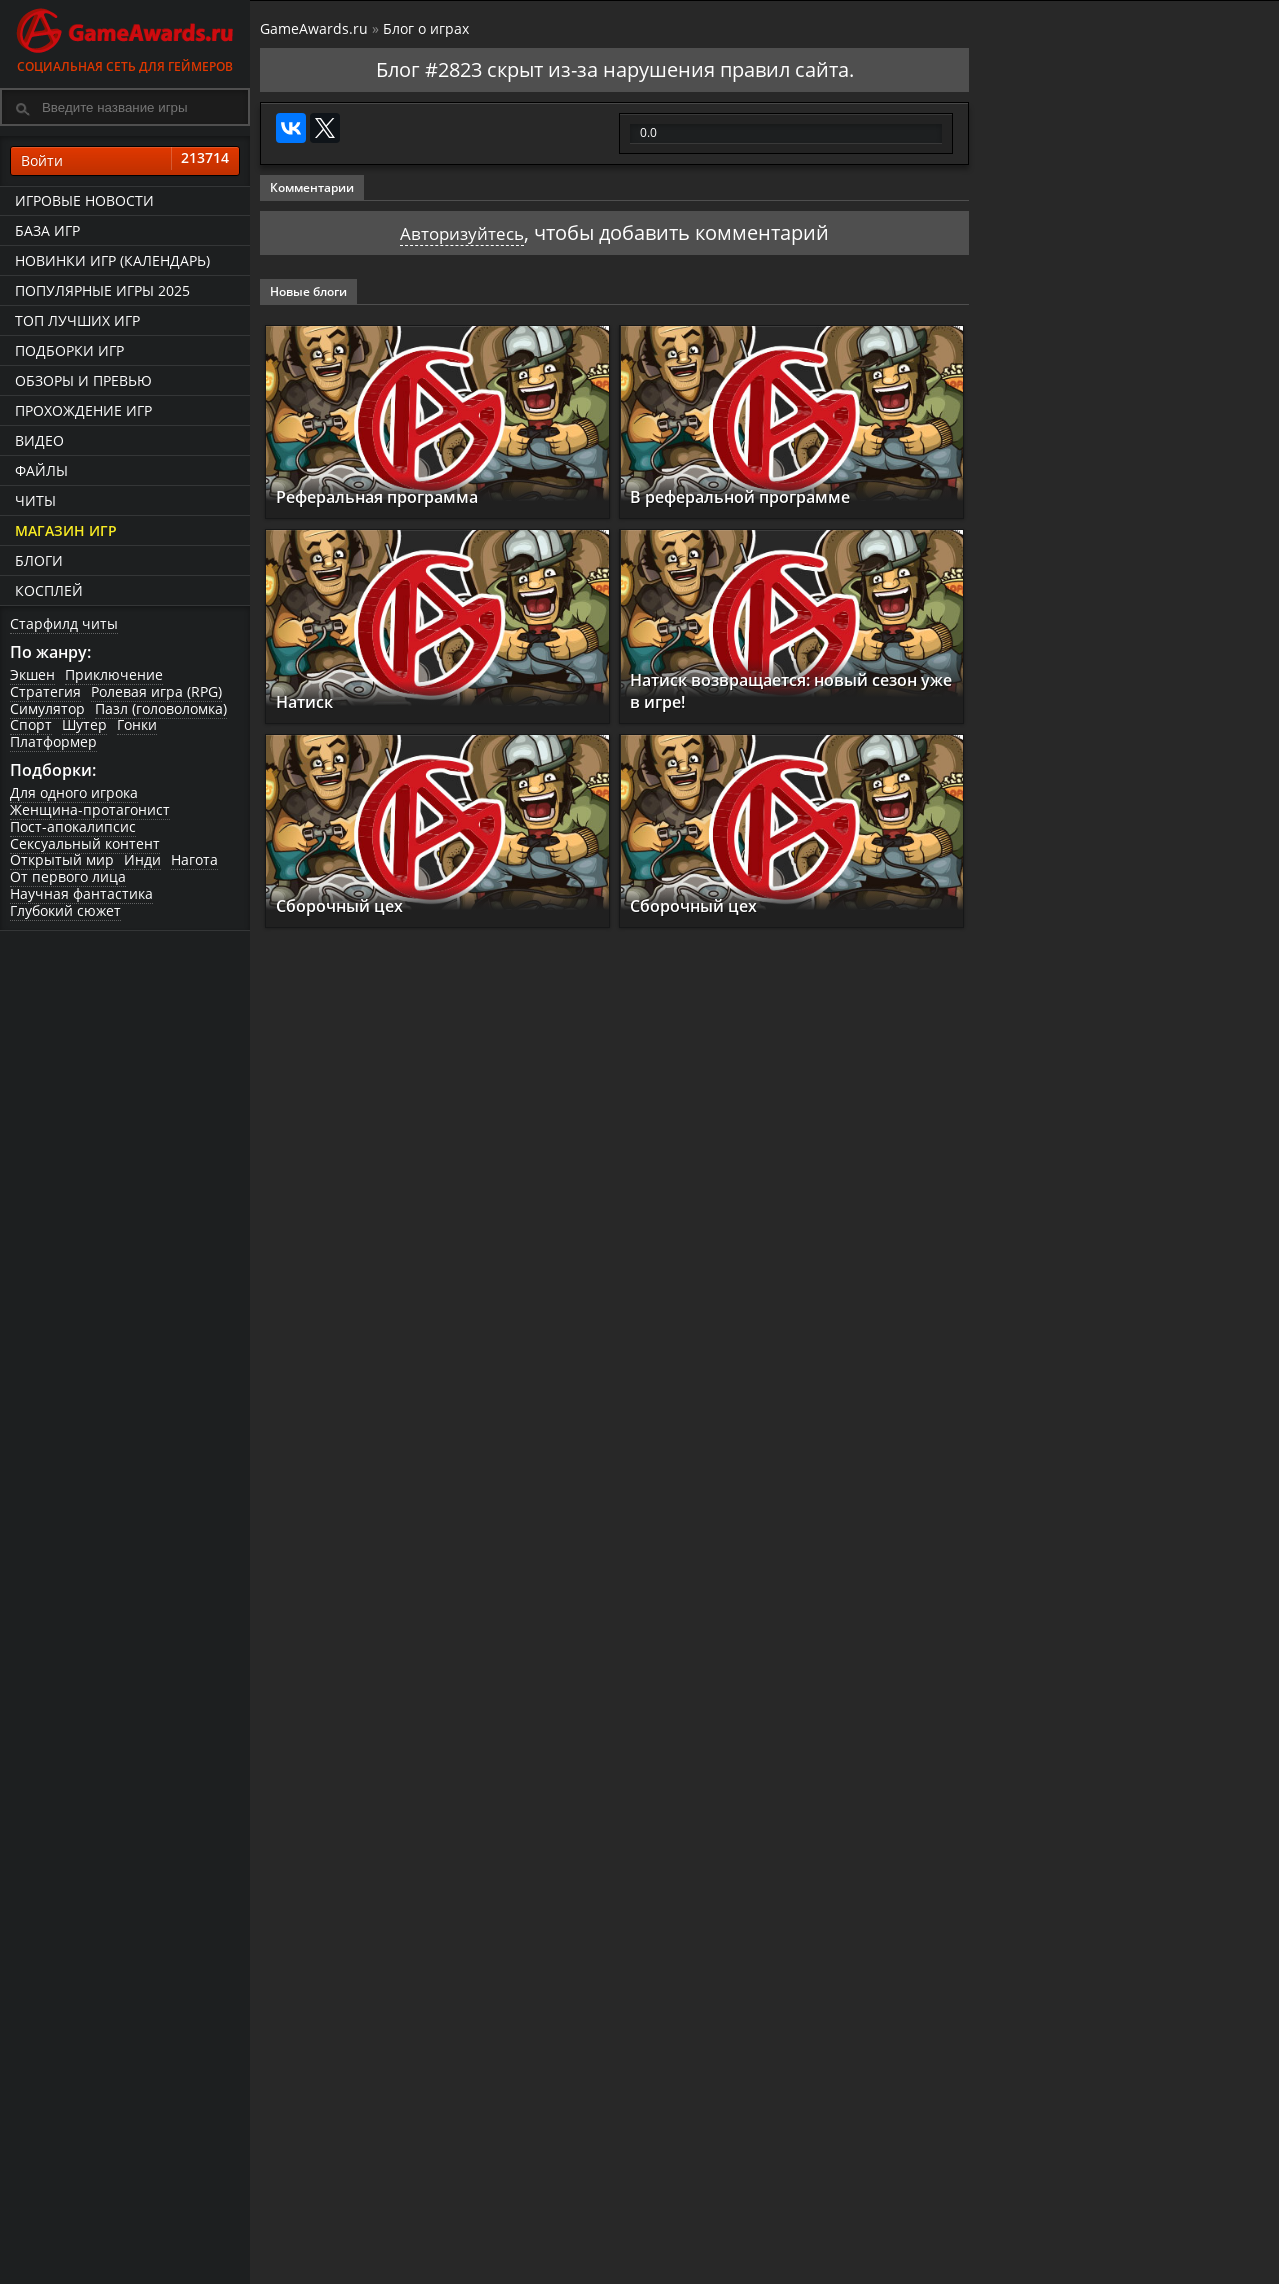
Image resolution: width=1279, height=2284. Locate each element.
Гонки (137, 725)
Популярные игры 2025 (102, 290)
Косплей (49, 590)
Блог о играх (426, 28)
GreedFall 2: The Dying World (1128, 813)
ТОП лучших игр (77, 320)
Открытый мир (62, 860)
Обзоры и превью (83, 380)
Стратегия (45, 691)
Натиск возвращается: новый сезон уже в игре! (772, 690)
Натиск (310, 701)
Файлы (41, 470)
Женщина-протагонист (90, 809)
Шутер (84, 725)
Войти (125, 161)
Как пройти (1180, 1552)
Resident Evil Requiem (1100, 1285)
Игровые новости (84, 200)
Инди (142, 860)
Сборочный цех (348, 906)
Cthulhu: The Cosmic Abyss (1119, 970)
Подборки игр (69, 350)
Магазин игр (66, 530)
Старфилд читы (64, 623)
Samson (1034, 1127)
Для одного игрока (74, 792)
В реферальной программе (759, 497)
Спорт (31, 725)
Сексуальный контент (85, 843)
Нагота (194, 860)
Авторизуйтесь (462, 232)
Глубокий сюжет (65, 910)
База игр (47, 230)
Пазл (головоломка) (161, 708)
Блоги (39, 560)
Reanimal (1042, 1442)
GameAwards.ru (314, 28)
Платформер (53, 741)
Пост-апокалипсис (73, 826)
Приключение (114, 674)
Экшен (32, 674)
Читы (35, 500)
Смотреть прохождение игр (1082, 1491)
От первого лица (68, 876)
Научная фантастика (81, 893)
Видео (39, 440)
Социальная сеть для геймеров (125, 37)
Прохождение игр (83, 410)
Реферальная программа (395, 497)
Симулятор (47, 708)
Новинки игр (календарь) (112, 260)
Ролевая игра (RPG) (156, 691)
